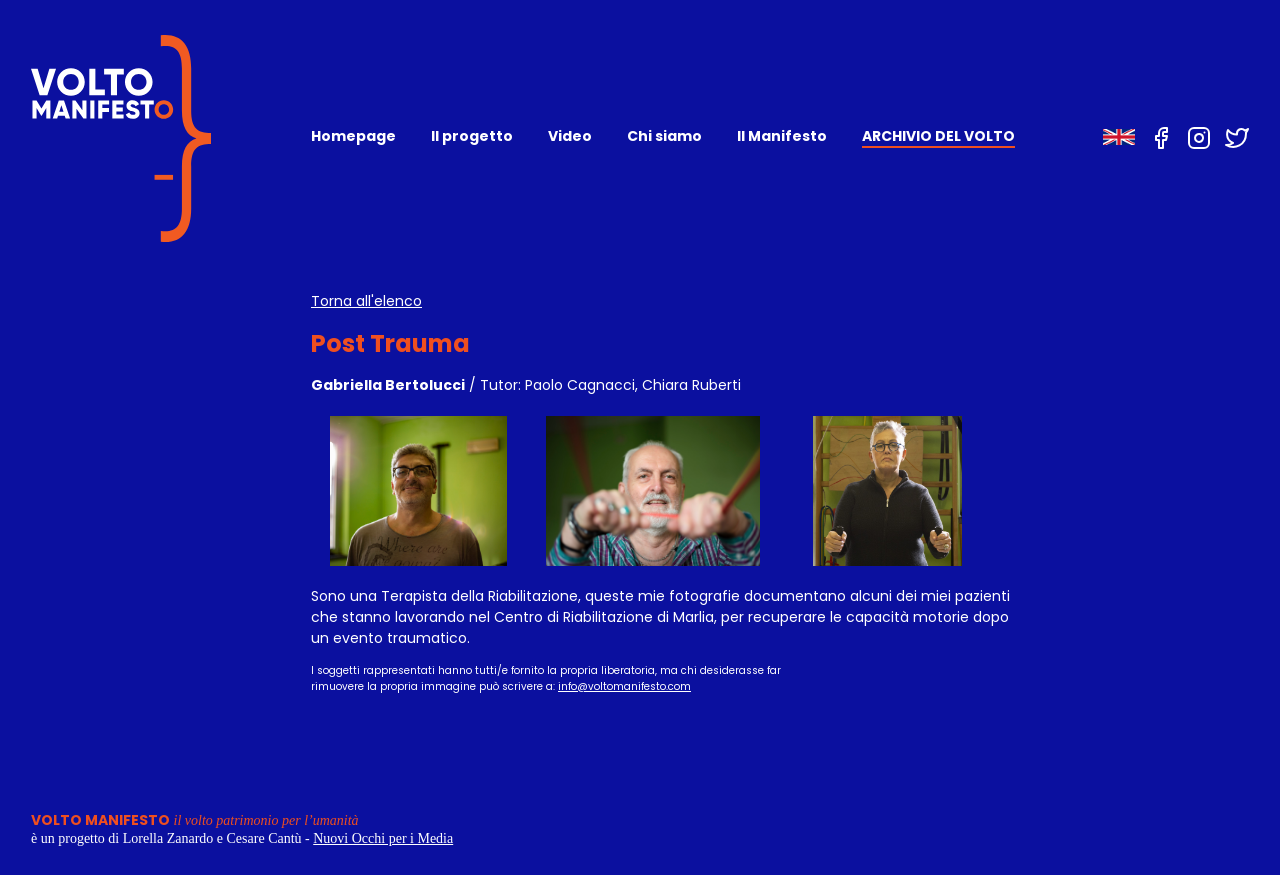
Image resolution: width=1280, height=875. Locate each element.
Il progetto (472, 136)
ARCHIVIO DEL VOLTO (938, 136)
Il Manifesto (782, 136)
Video (570, 136)
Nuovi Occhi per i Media (383, 838)
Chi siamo (664, 136)
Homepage (353, 136)
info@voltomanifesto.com (624, 686)
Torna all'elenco (366, 301)
